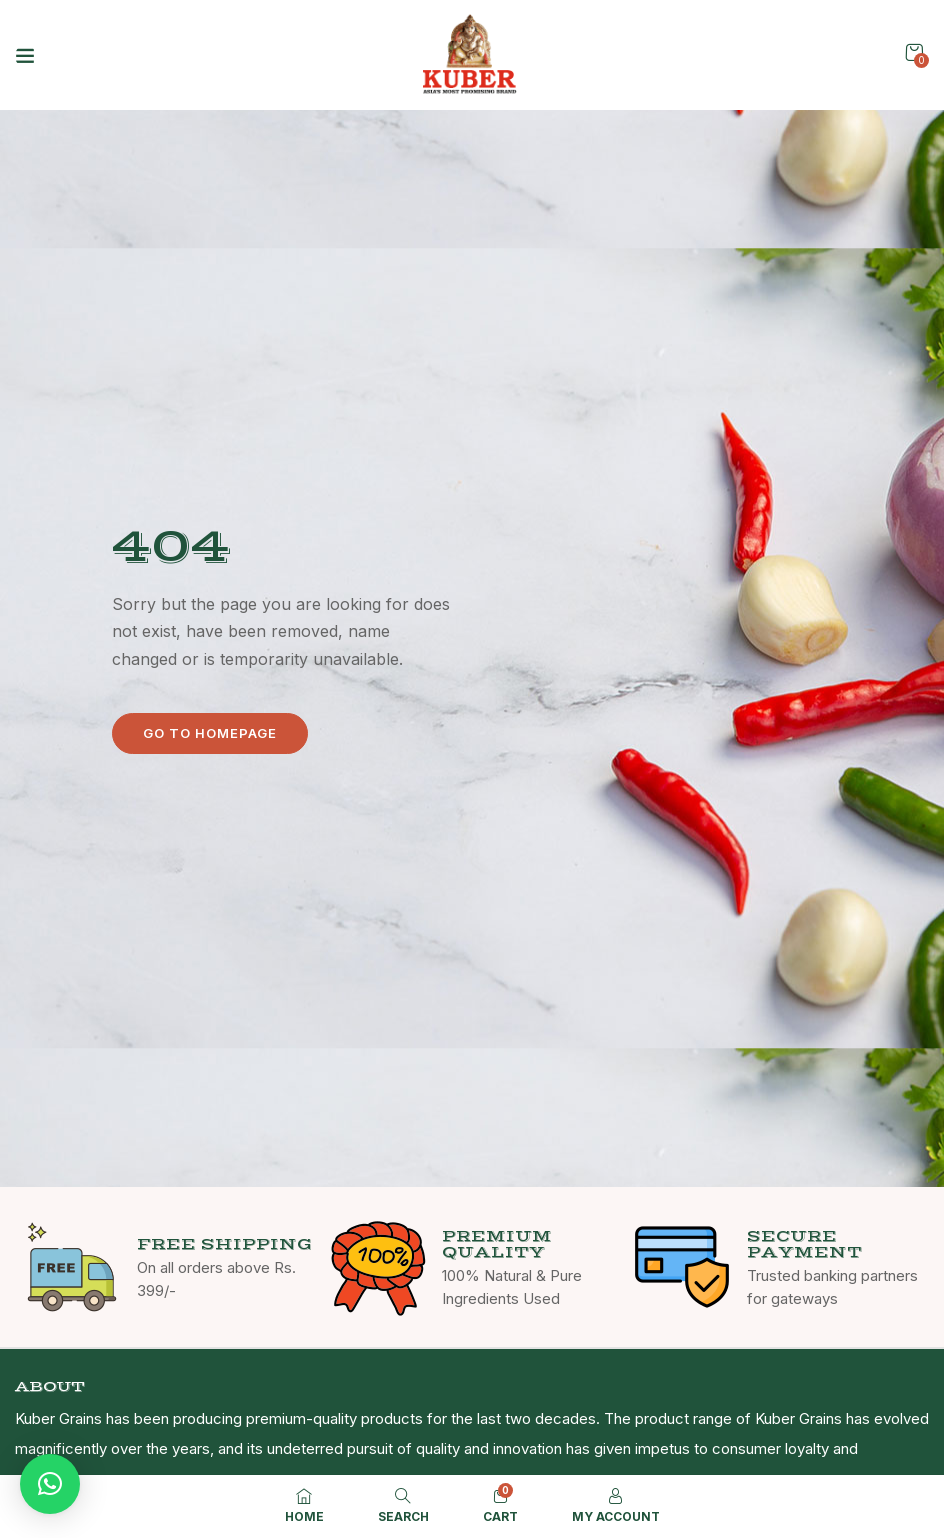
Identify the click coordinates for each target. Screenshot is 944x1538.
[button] (914, 52)
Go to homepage (210, 733)
